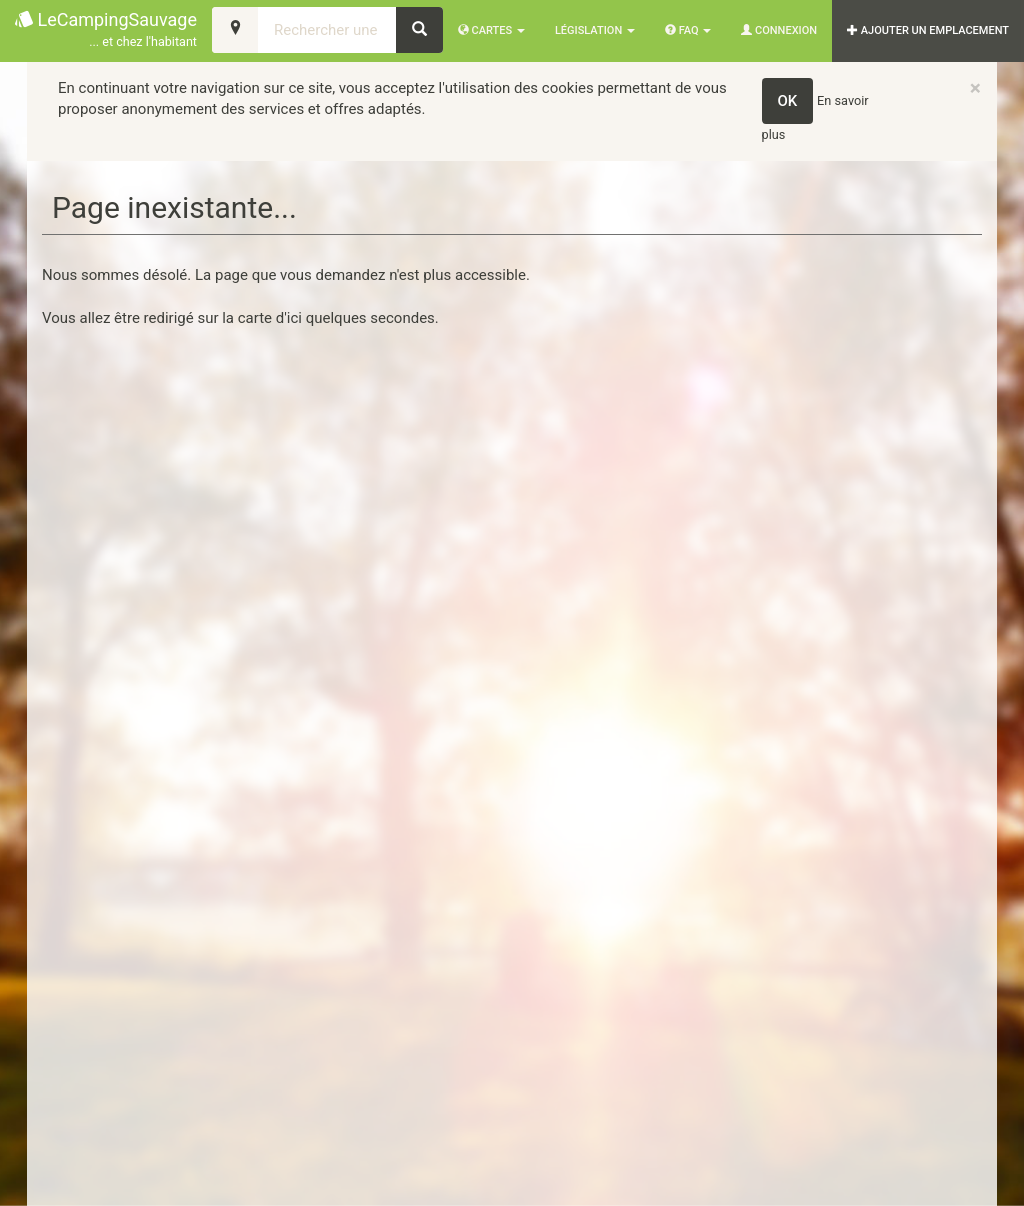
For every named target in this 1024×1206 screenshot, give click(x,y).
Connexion (779, 30)
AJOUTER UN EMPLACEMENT (928, 30)
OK (788, 101)
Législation (595, 30)
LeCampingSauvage (106, 30)
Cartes (491, 30)
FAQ (688, 30)
